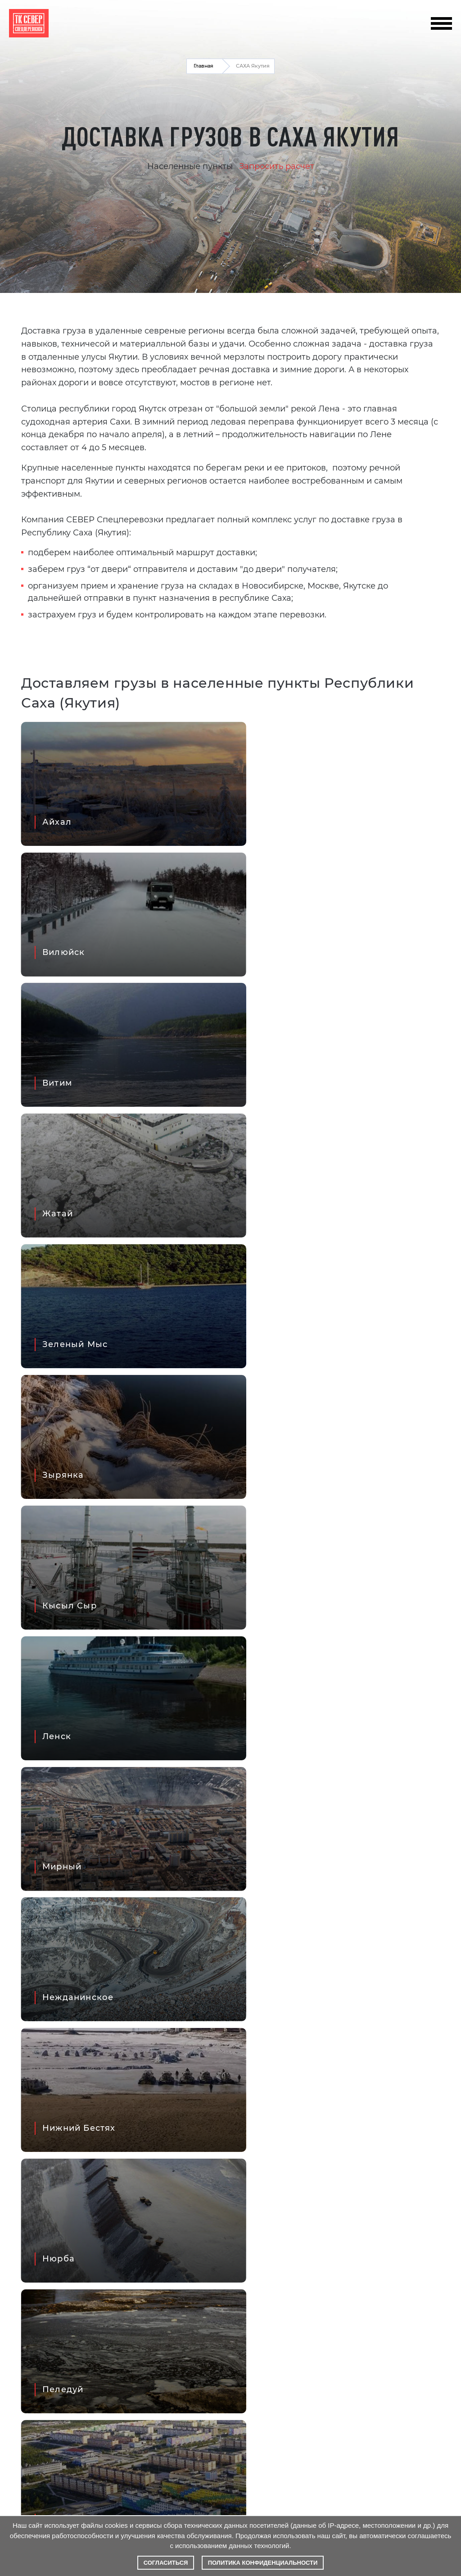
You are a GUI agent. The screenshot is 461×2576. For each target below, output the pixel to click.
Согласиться (166, 2562)
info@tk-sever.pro (296, 25)
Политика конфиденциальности (263, 2562)
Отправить (372, 1969)
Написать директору (181, 2328)
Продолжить (344, 1713)
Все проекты (416, 2092)
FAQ (16, 2328)
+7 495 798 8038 (364, 25)
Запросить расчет (276, 166)
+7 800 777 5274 (364, 33)
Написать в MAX (230, 2291)
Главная (203, 66)
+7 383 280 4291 (365, 16)
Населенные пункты (190, 166)
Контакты (160, 2345)
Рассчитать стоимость (50, 2363)
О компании (32, 2345)
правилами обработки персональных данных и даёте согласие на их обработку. (87, 2478)
